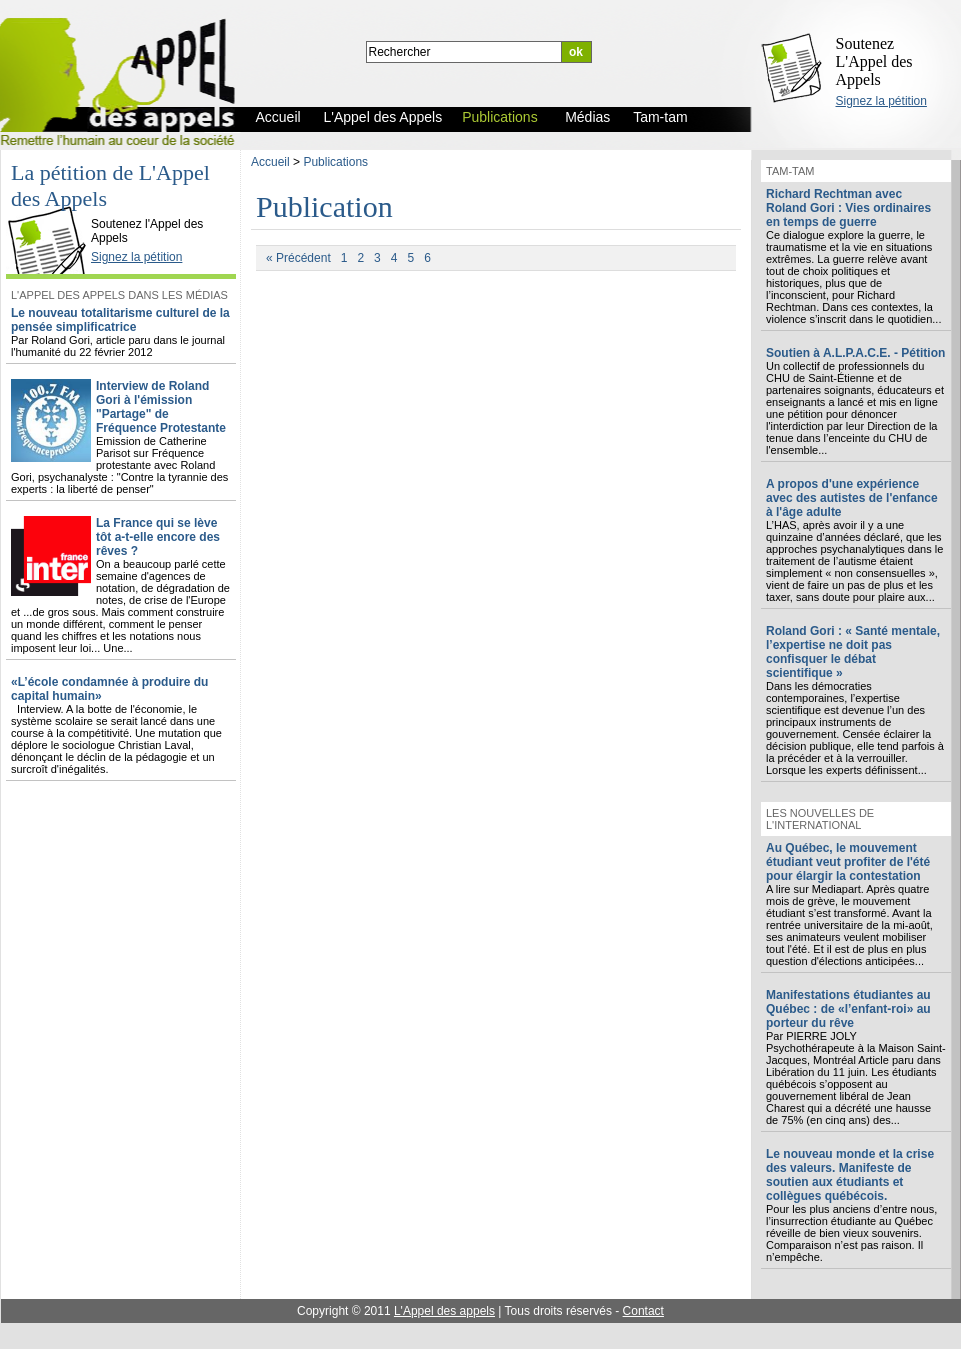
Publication (324, 206)
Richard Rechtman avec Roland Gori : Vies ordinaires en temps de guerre (848, 208)
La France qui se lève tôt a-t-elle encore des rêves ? (158, 537)
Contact (643, 1311)
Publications (335, 162)
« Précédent (298, 258)
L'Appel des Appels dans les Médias (119, 295)
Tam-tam (790, 171)
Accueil (270, 162)
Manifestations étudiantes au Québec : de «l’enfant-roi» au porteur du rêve (848, 1009)
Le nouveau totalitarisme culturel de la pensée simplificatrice (120, 320)
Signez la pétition (881, 101)
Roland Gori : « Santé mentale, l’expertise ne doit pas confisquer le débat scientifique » (853, 652)
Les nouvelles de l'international (820, 819)
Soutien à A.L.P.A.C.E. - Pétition (855, 353)
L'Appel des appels (444, 1311)
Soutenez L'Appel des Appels (874, 61)
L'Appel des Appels (52, 207)
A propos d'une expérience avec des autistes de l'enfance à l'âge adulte (852, 498)
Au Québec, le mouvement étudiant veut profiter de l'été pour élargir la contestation (848, 862)
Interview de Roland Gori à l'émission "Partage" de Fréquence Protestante (161, 407)
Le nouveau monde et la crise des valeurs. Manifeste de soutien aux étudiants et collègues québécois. (850, 1175)
